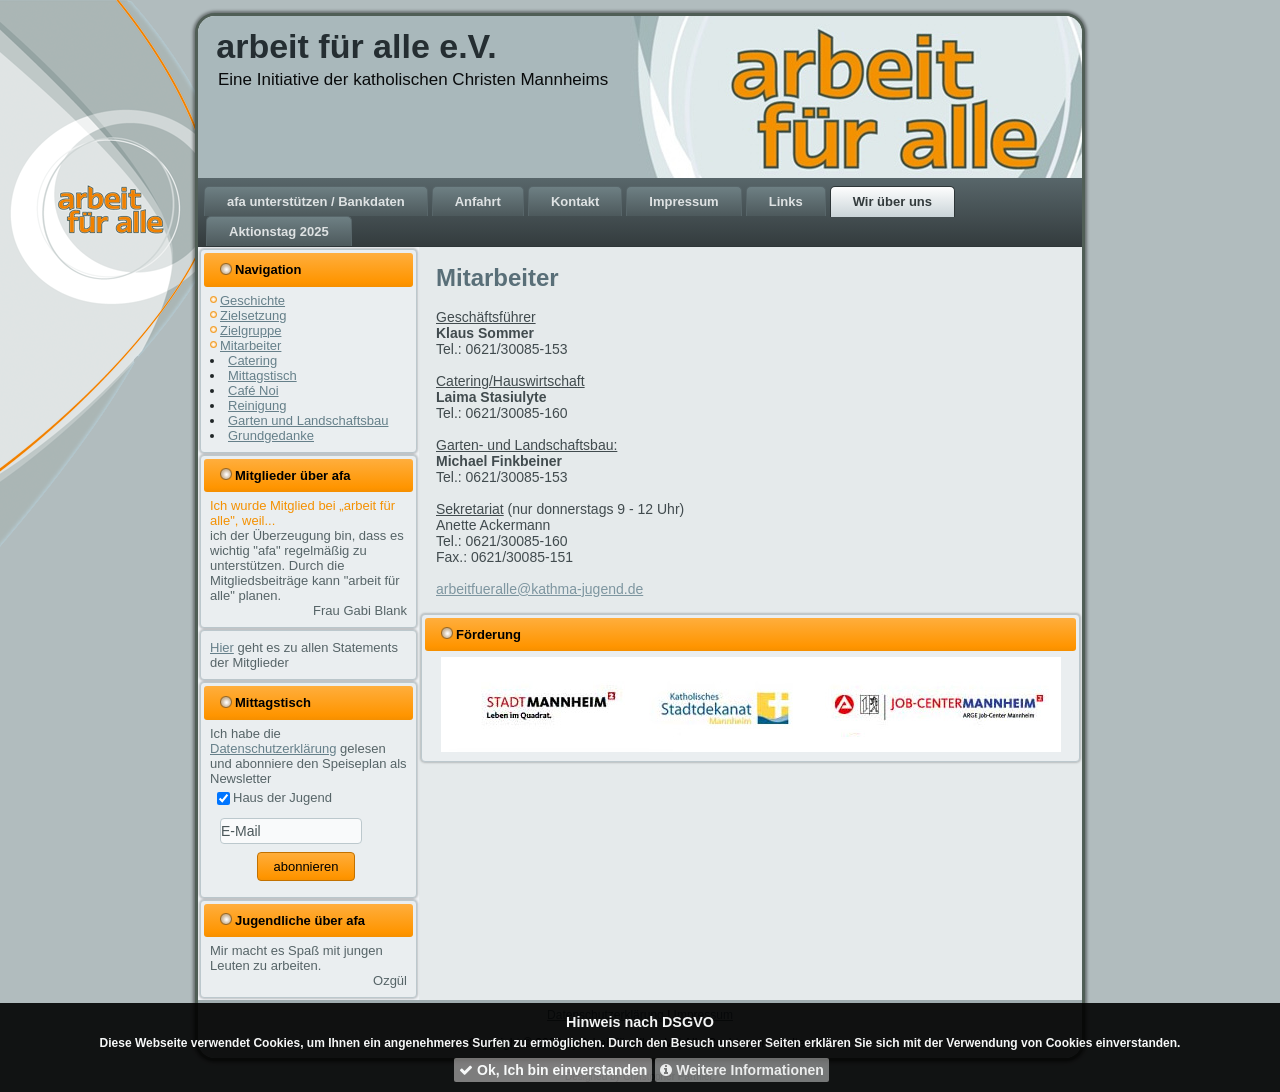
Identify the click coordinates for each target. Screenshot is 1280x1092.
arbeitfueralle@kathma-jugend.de (539, 589)
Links (786, 201)
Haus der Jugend (274, 797)
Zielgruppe (250, 330)
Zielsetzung (253, 315)
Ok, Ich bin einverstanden (553, 1070)
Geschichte (252, 300)
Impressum (683, 201)
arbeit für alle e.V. (356, 46)
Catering (252, 360)
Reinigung (257, 405)
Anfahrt (478, 201)
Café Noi (253, 390)
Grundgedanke (271, 435)
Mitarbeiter (250, 345)
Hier (222, 647)
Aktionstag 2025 (279, 231)
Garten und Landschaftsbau (308, 420)
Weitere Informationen (741, 1070)
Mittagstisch (262, 375)
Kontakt (575, 201)
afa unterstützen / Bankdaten (316, 201)
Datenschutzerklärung (273, 748)
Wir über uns (892, 201)
